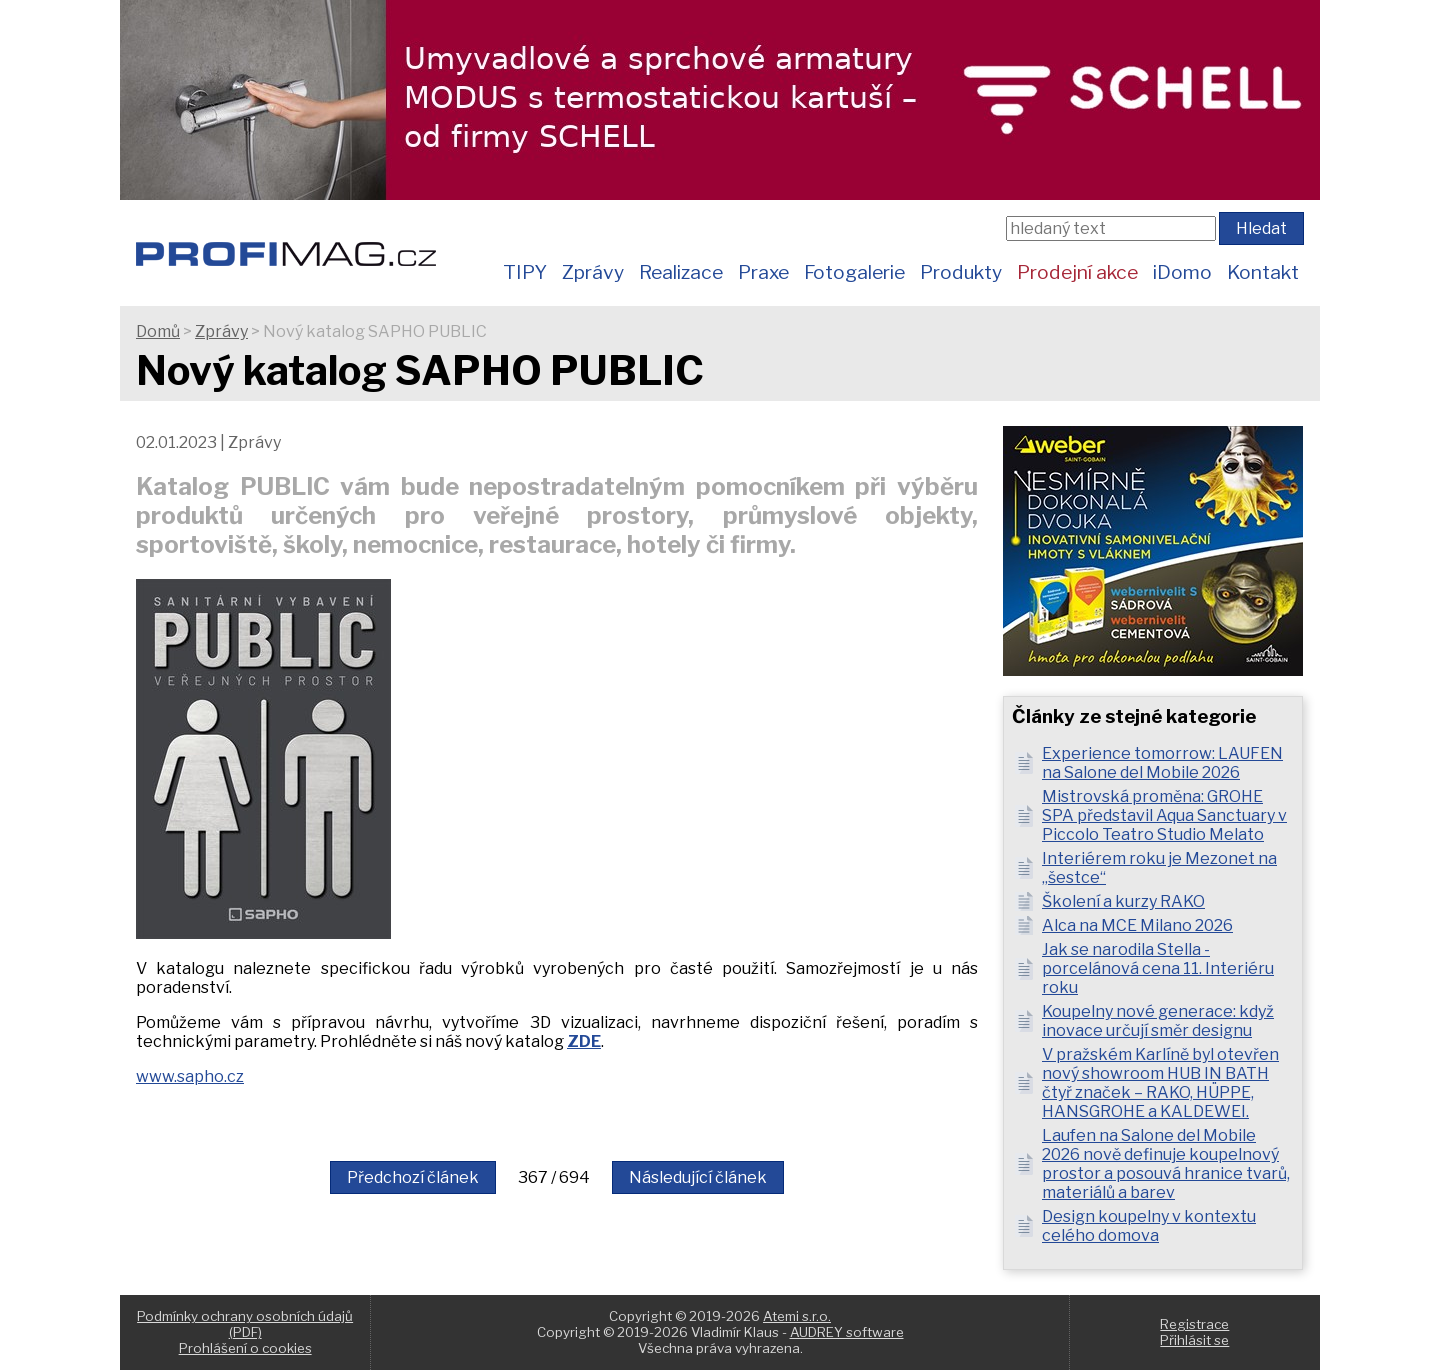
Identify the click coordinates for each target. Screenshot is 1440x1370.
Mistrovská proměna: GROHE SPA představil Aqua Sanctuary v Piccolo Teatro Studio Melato (1164, 815)
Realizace (681, 272)
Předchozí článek (413, 1177)
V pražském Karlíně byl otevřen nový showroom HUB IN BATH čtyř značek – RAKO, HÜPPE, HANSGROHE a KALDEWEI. (1160, 1083)
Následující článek (698, 1177)
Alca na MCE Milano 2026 (1137, 925)
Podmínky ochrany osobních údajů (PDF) (245, 1324)
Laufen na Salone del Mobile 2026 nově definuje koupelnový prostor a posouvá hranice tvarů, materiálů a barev (1166, 1164)
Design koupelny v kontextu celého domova (1149, 1226)
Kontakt (1263, 272)
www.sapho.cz (190, 1076)
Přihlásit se (1194, 1340)
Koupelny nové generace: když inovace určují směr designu (1158, 1021)
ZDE (584, 1041)
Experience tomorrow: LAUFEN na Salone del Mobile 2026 (1162, 763)
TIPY (525, 272)
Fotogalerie (854, 272)
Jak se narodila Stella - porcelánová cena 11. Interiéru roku (1158, 968)
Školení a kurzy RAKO (1123, 901)
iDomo (1182, 272)
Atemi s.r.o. (797, 1316)
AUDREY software (847, 1332)
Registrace (1194, 1324)
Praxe (763, 272)
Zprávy (593, 272)
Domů (158, 331)
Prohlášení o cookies (245, 1348)
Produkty (961, 272)
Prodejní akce (1077, 272)
